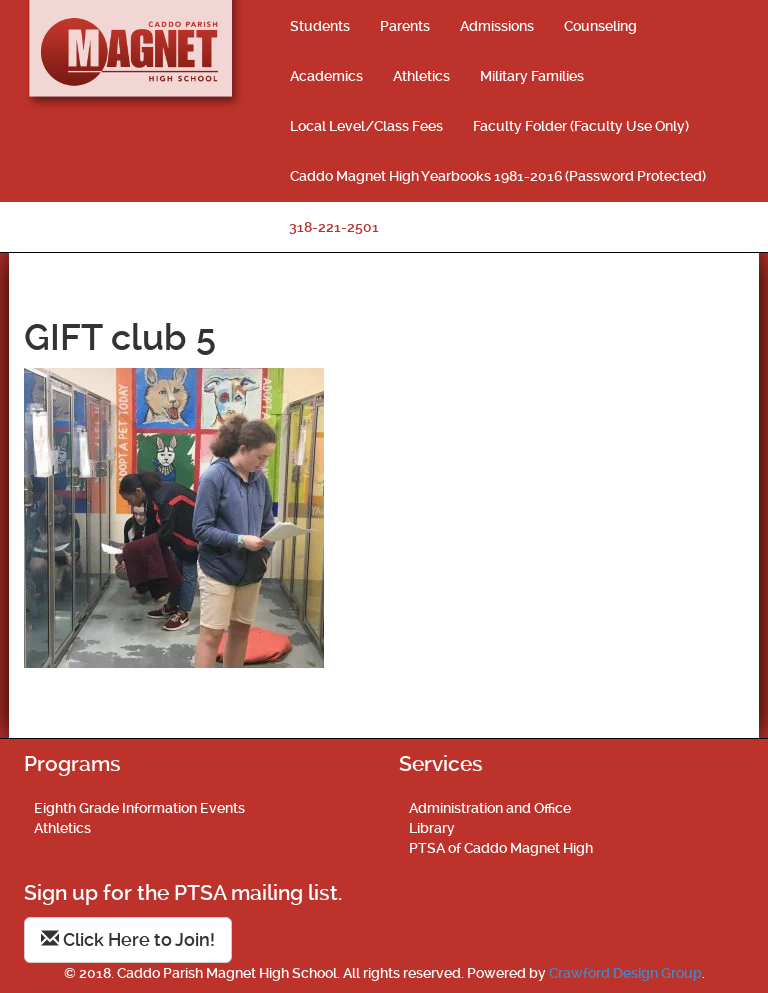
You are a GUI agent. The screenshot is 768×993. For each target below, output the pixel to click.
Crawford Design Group (625, 973)
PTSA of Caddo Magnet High (501, 848)
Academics (326, 76)
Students (320, 26)
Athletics (421, 76)
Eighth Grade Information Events (139, 808)
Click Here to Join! (128, 939)
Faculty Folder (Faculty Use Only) (581, 126)
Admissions (497, 26)
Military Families (532, 76)
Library (432, 828)
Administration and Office (490, 808)
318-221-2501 (334, 227)
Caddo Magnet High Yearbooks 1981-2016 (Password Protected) (498, 176)
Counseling (600, 26)
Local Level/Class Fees (366, 126)
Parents (405, 26)
